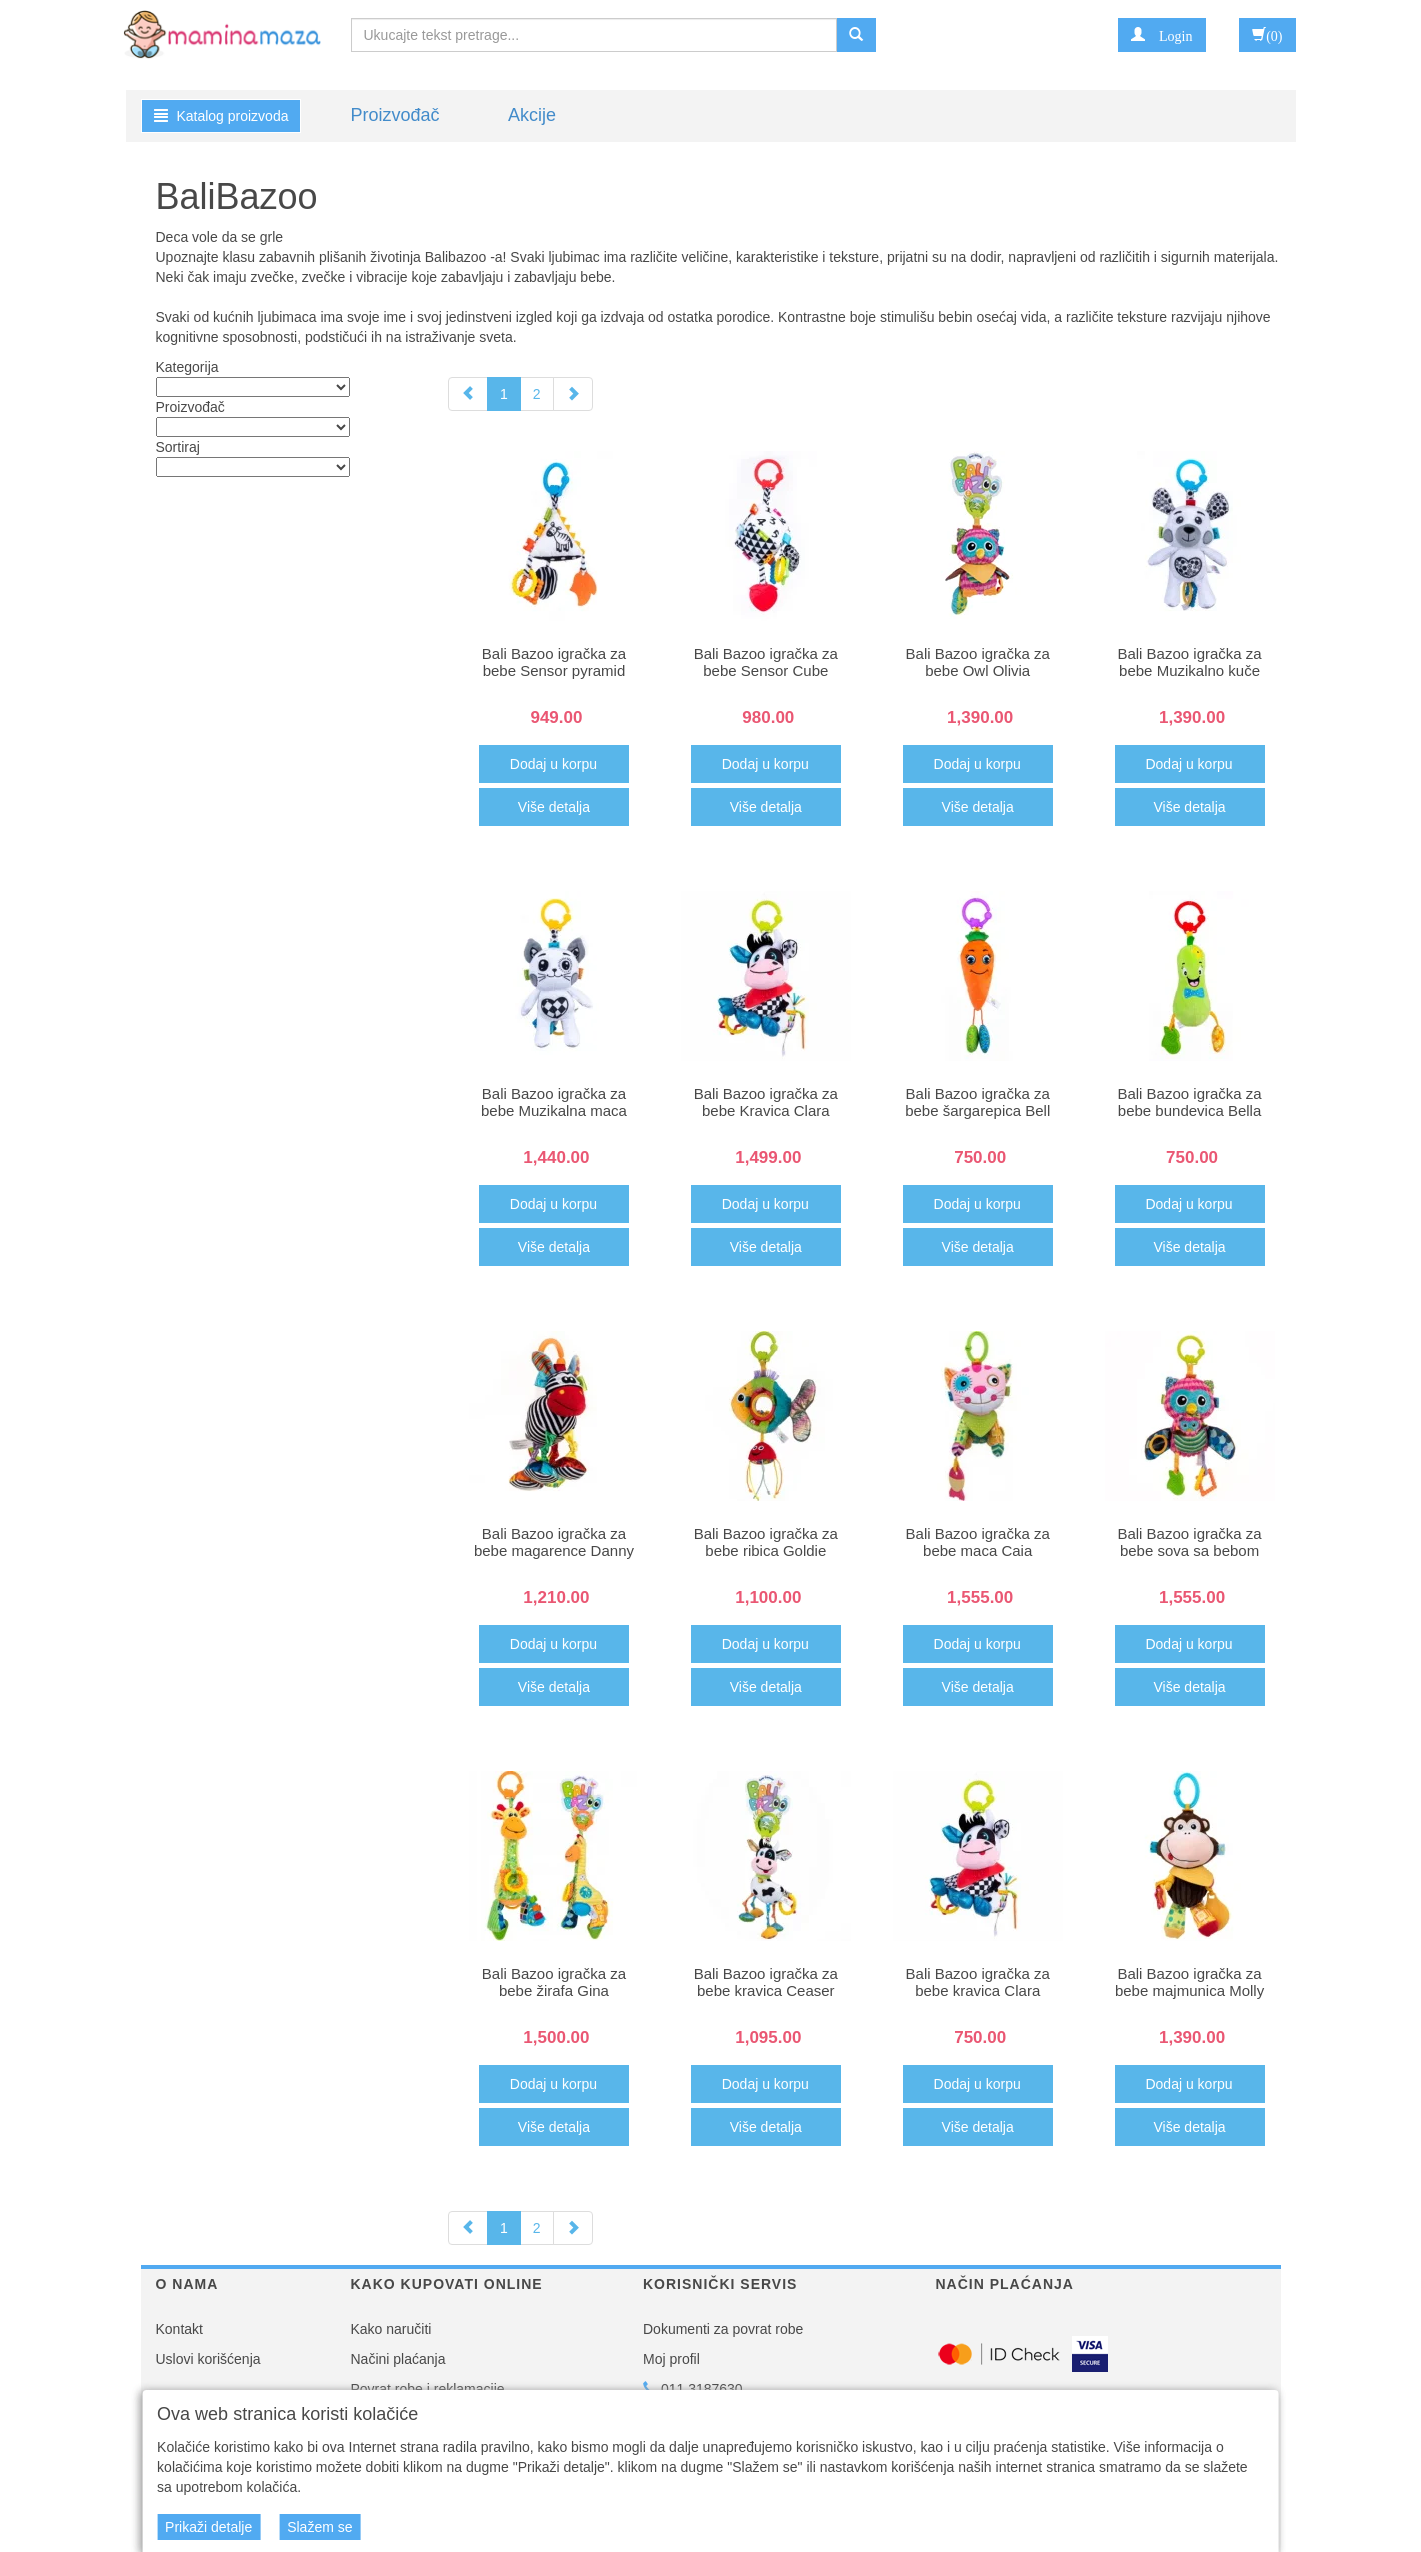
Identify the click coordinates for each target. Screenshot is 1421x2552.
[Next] (573, 394)
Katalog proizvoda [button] (221, 116)
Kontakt (179, 2329)
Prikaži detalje (208, 2527)
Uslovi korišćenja (208, 2359)
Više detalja (554, 807)
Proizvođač (395, 115)
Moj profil (671, 2359)
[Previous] (468, 394)
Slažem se (319, 2527)
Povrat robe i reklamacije (428, 2389)
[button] (1161, 35)
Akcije (532, 115)
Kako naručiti (391, 2329)
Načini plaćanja (398, 2359)
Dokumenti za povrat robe (723, 2329)
